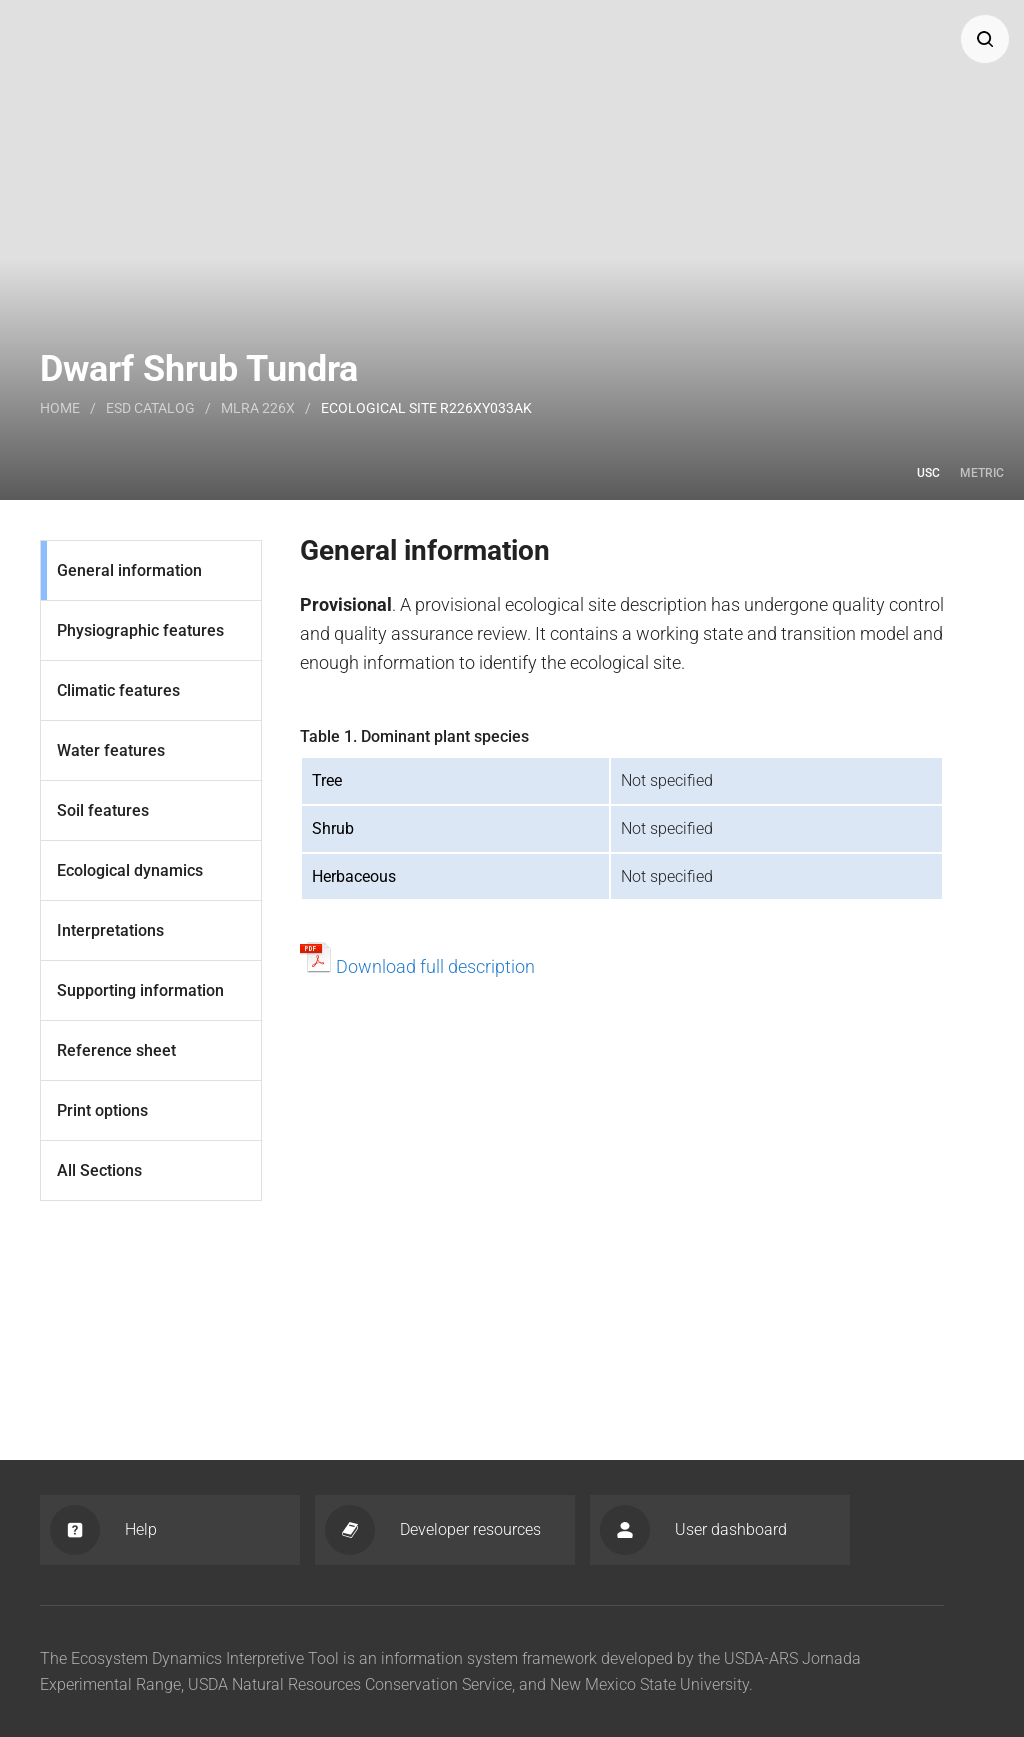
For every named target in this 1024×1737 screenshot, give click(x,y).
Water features (111, 750)
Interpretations (110, 930)
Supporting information (140, 990)
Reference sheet (116, 1050)
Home (60, 408)
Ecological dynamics (130, 870)
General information (129, 570)
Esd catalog (150, 408)
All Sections (99, 1170)
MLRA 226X (258, 408)
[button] (985, 39)
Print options (102, 1110)
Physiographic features (140, 630)
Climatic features (118, 690)
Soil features (103, 810)
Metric (982, 473)
